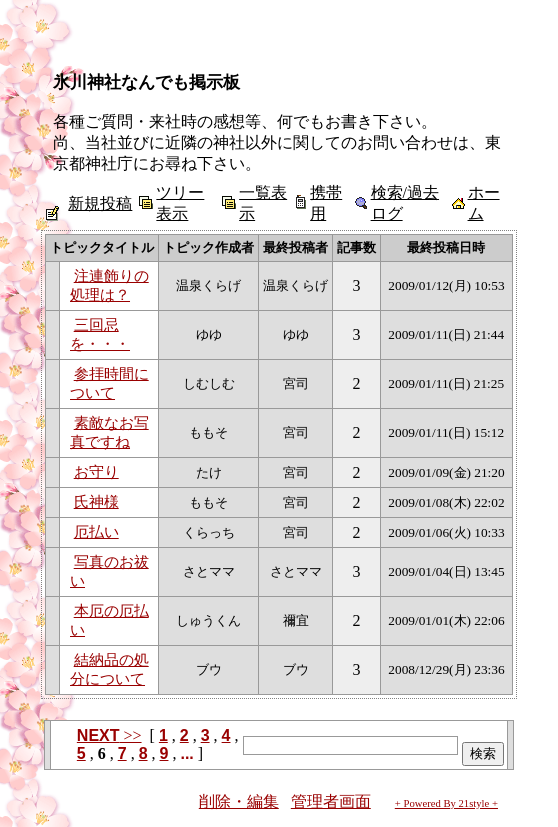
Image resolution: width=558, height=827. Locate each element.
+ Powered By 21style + (446, 803)
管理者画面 (331, 801)
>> (109, 735)
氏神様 (96, 502)
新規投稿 (100, 203)
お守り (96, 472)
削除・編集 (239, 801)
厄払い (96, 532)
